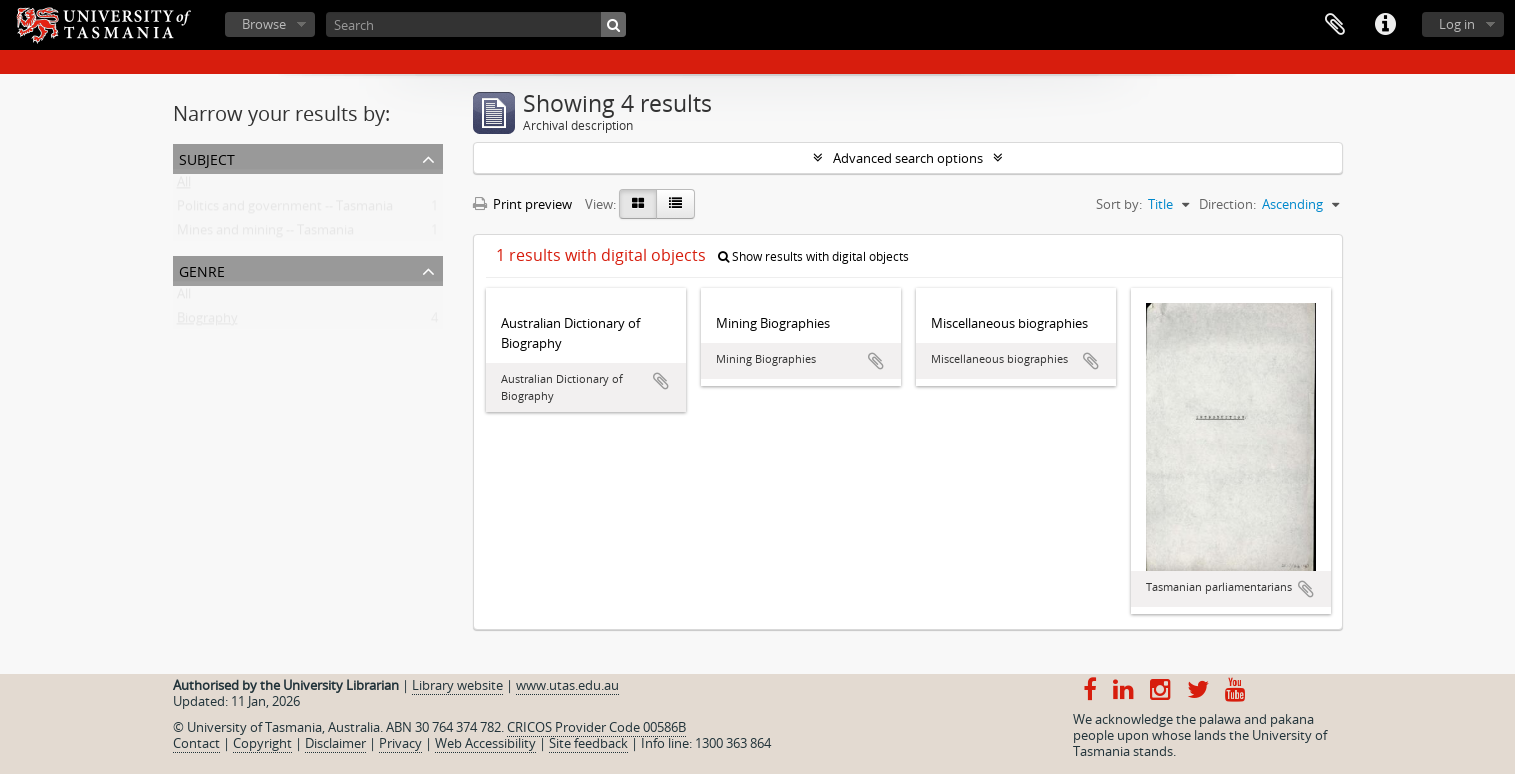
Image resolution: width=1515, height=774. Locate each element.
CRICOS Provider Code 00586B (596, 727)
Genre (202, 269)
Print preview (522, 204)
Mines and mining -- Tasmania (265, 234)
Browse (264, 24)
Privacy (400, 743)
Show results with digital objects (813, 256)
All (184, 186)
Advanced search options (908, 158)
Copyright (262, 743)
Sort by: (1119, 204)
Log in (1457, 24)
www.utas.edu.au (567, 685)
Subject (207, 157)
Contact (196, 743)
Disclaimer (335, 743)
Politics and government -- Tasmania (285, 210)
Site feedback (588, 743)
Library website (457, 685)
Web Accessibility (485, 743)
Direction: (1227, 204)
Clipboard (1335, 25)
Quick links (1385, 25)
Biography (207, 322)
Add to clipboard (661, 381)
